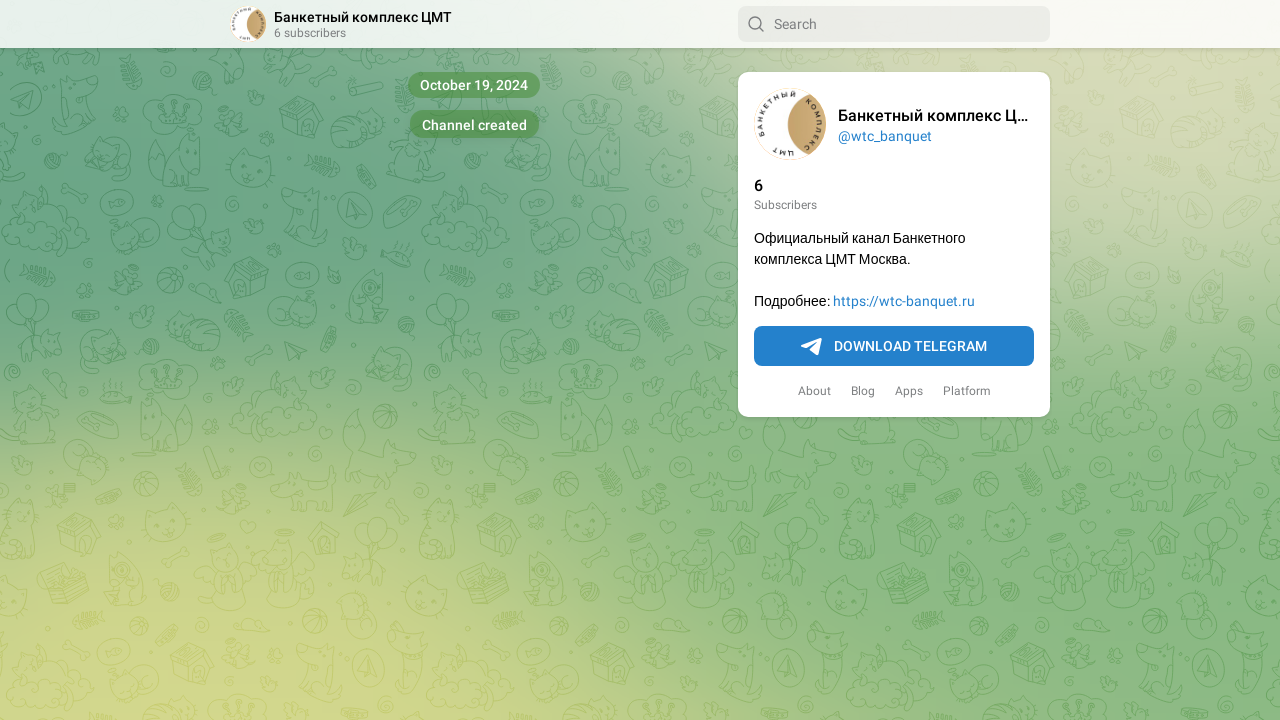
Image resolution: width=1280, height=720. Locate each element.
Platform (967, 391)
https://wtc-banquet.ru (904, 301)
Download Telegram (894, 347)
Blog (863, 391)
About (814, 391)
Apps (909, 391)
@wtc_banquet (885, 136)
